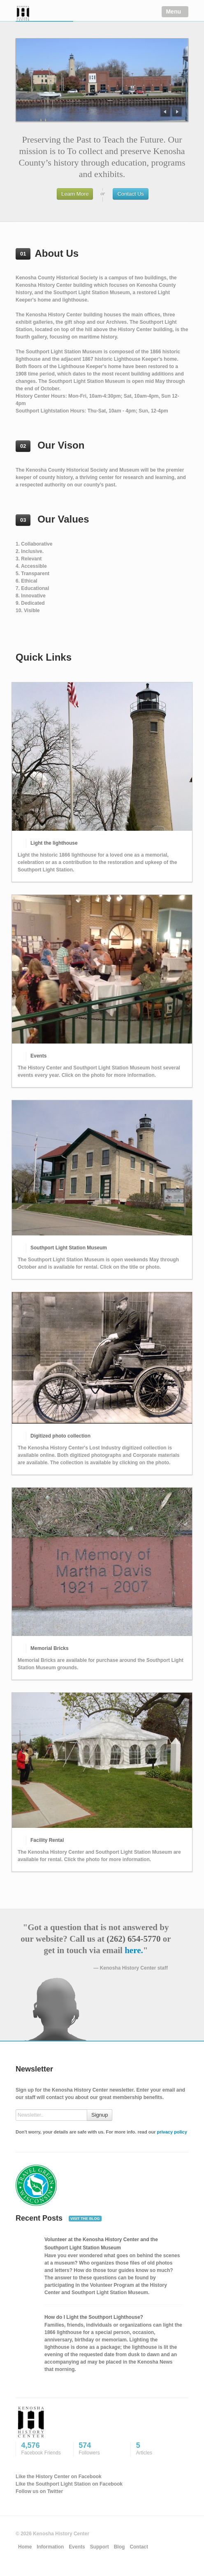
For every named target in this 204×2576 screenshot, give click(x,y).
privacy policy (172, 2131)
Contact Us (130, 194)
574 (100, 2449)
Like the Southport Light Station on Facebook (69, 2484)
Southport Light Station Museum (68, 1248)
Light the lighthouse (54, 843)
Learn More (74, 194)
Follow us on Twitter (39, 2491)
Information (50, 2547)
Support (99, 2547)
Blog (119, 2547)
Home (25, 2547)
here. (134, 1950)
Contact (139, 2547)
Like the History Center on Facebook (59, 2476)
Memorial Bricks (49, 1648)
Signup (99, 2115)
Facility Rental (47, 1840)
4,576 (43, 2449)
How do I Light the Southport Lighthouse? (93, 2317)
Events (38, 1056)
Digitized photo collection (60, 1436)
